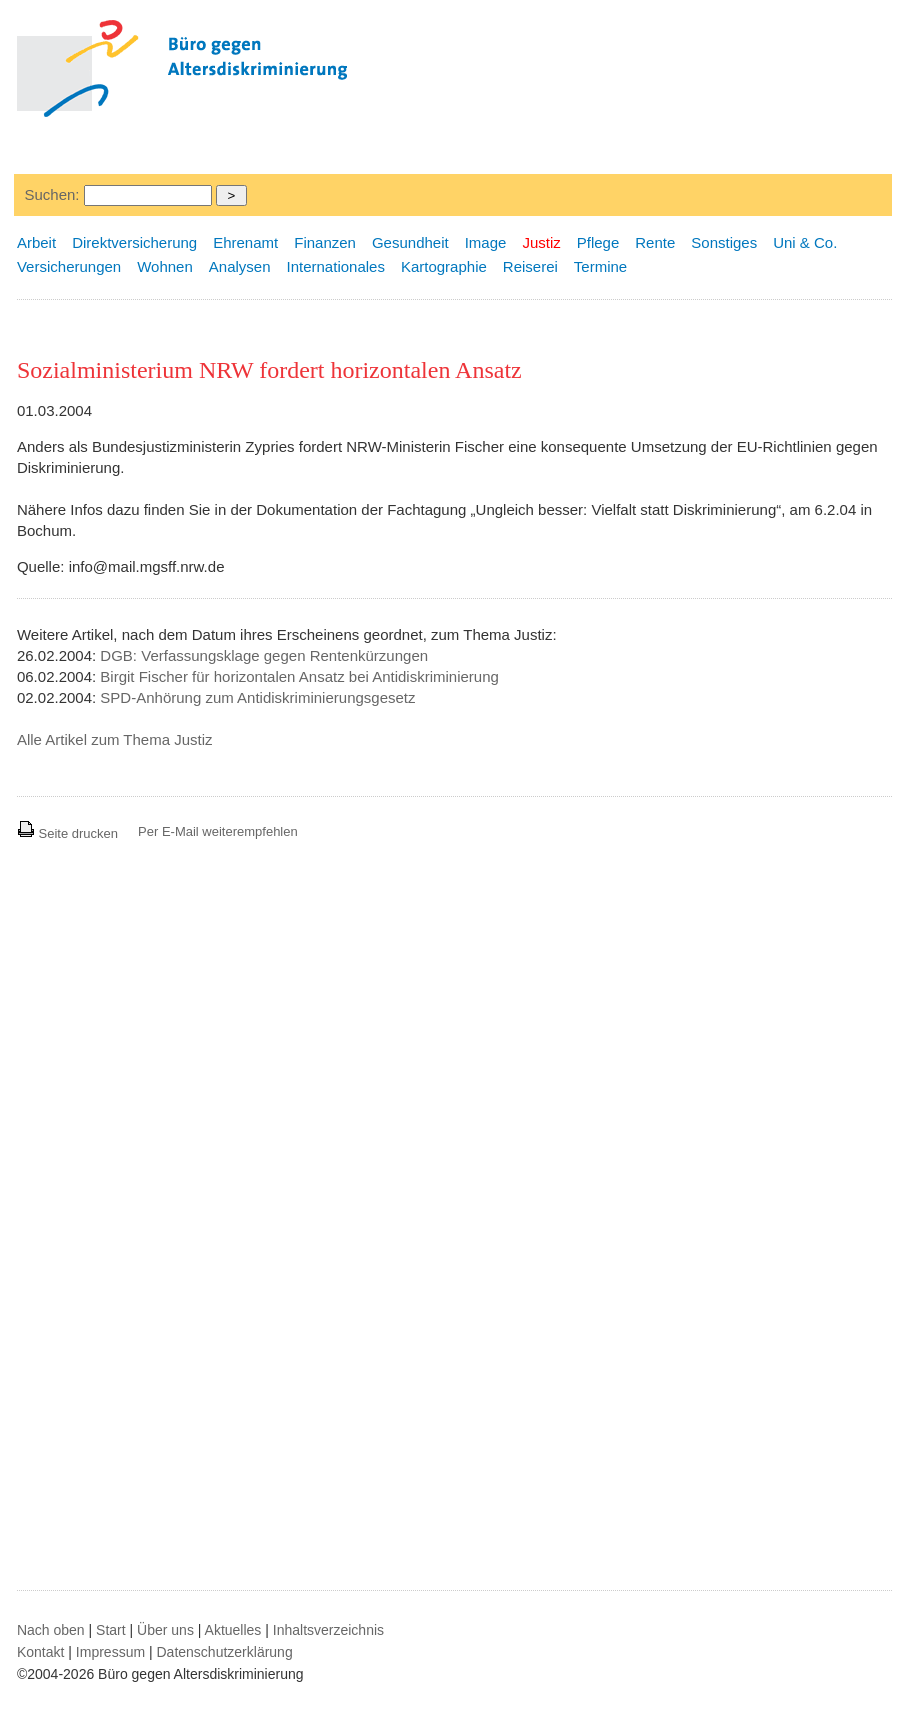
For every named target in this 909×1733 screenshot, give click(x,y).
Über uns (165, 1630)
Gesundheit (410, 242)
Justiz (541, 242)
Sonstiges (724, 242)
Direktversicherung (134, 242)
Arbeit (36, 242)
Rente (655, 242)
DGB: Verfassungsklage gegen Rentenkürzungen (264, 655)
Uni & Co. (805, 242)
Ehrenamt (245, 242)
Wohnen (165, 266)
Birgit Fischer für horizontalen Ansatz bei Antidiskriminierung (299, 676)
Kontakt (40, 1652)
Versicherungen (69, 266)
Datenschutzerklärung (225, 1652)
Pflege (598, 242)
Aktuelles (233, 1630)
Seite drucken (67, 833)
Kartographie (444, 266)
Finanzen (325, 242)
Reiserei (530, 266)
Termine (600, 266)
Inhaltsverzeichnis (328, 1630)
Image (486, 242)
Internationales (336, 266)
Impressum (110, 1652)
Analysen (240, 266)
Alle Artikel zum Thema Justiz (115, 739)
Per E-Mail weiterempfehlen (218, 831)
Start (111, 1630)
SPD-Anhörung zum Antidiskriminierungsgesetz (257, 697)
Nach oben (51, 1630)
